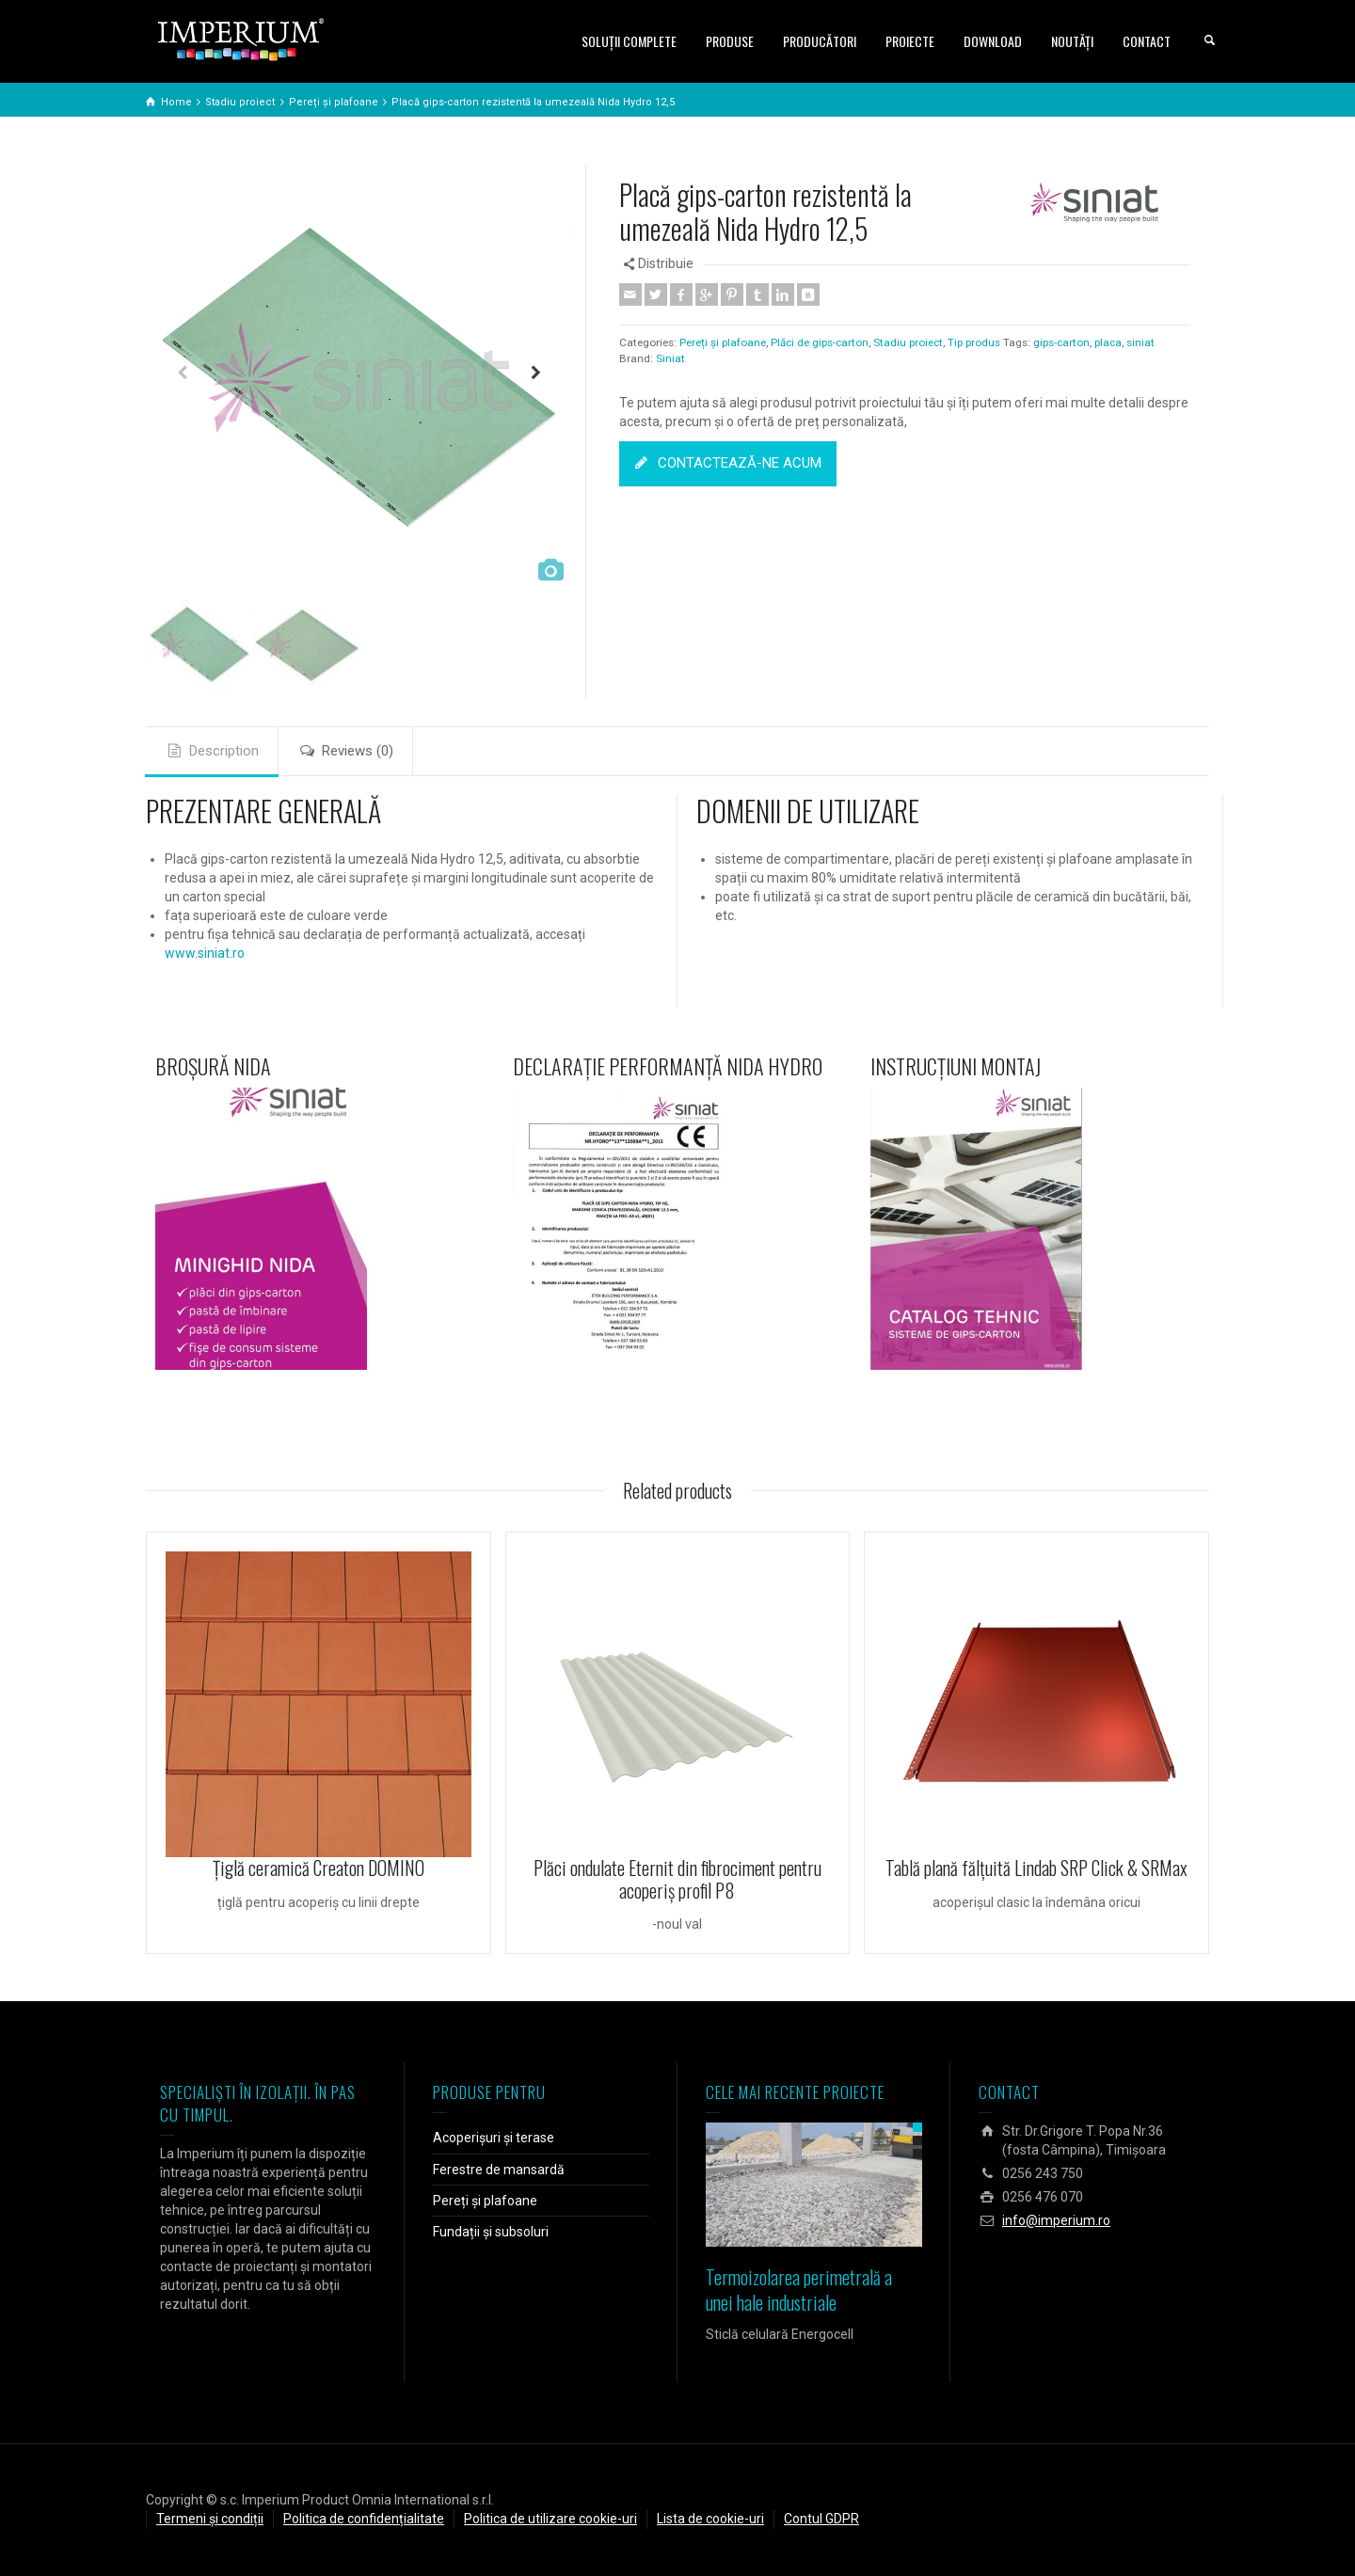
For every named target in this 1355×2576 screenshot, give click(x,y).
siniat (1140, 342)
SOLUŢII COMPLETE (629, 41)
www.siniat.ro (205, 953)
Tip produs (974, 342)
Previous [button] (182, 377)
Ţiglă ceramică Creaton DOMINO (318, 1867)
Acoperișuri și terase (493, 2137)
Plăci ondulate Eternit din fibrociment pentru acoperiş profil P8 (677, 1878)
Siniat (670, 358)
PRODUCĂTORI (819, 41)
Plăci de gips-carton (820, 342)
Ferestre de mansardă (499, 2169)
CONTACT (1147, 41)
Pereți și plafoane (722, 342)
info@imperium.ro (1056, 2220)
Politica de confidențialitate (363, 2518)
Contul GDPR (821, 2518)
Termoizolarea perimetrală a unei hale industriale (799, 2289)
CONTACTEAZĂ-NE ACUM (727, 463)
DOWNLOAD (993, 41)
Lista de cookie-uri (710, 2518)
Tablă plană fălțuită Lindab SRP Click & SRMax (1036, 1867)
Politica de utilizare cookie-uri (550, 2518)
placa (1108, 342)
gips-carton (1061, 342)
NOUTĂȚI (1072, 41)
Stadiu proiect (908, 342)
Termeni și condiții (209, 2518)
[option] (359, 377)
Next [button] (536, 377)
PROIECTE (909, 41)
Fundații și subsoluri (491, 2231)
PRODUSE (730, 41)
